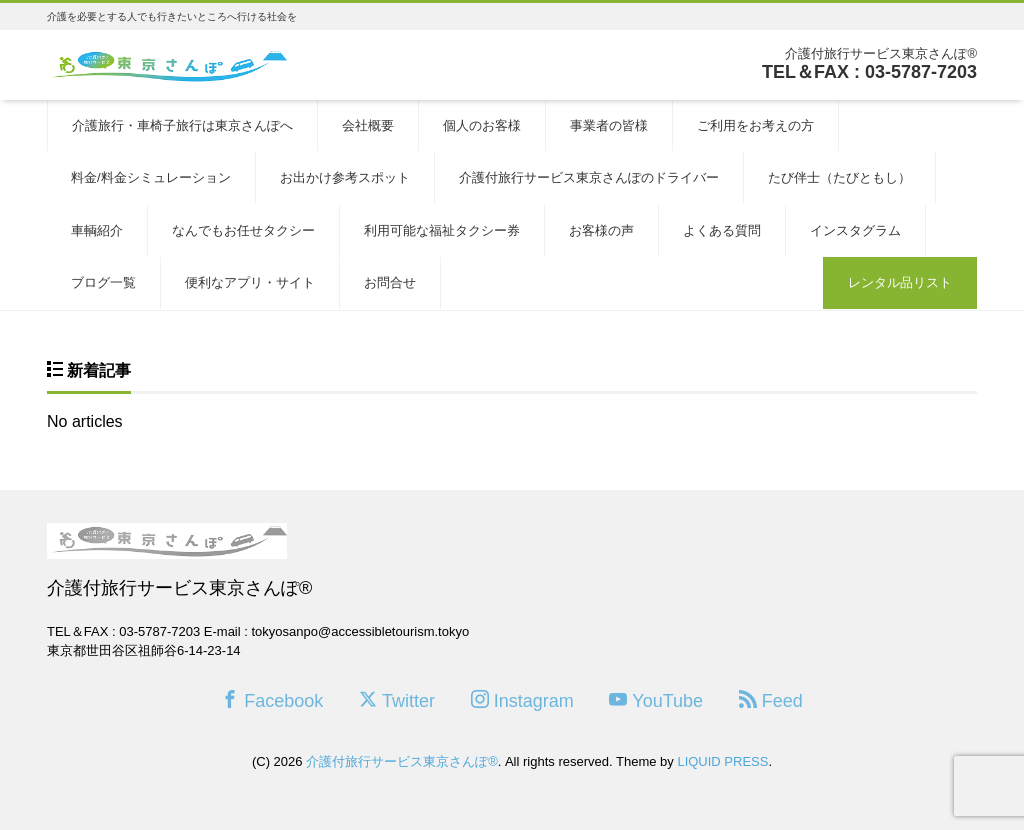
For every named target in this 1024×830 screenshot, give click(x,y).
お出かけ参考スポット (345, 177)
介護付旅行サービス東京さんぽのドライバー (589, 177)
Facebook (272, 700)
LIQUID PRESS (722, 761)
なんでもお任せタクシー (243, 230)
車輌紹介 (97, 230)
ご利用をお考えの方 (755, 125)
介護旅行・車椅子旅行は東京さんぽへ (182, 125)
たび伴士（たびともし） (839, 177)
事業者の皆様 (609, 125)
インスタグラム (855, 230)
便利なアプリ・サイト (250, 282)
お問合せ (390, 282)
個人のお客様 (482, 125)
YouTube (656, 700)
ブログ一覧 (103, 282)
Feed (771, 700)
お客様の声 (601, 230)
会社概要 (368, 125)
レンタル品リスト (900, 282)
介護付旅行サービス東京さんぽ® (402, 761)
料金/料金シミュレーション (151, 177)
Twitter (397, 700)
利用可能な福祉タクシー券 (442, 230)
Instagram (522, 700)
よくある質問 (722, 230)
